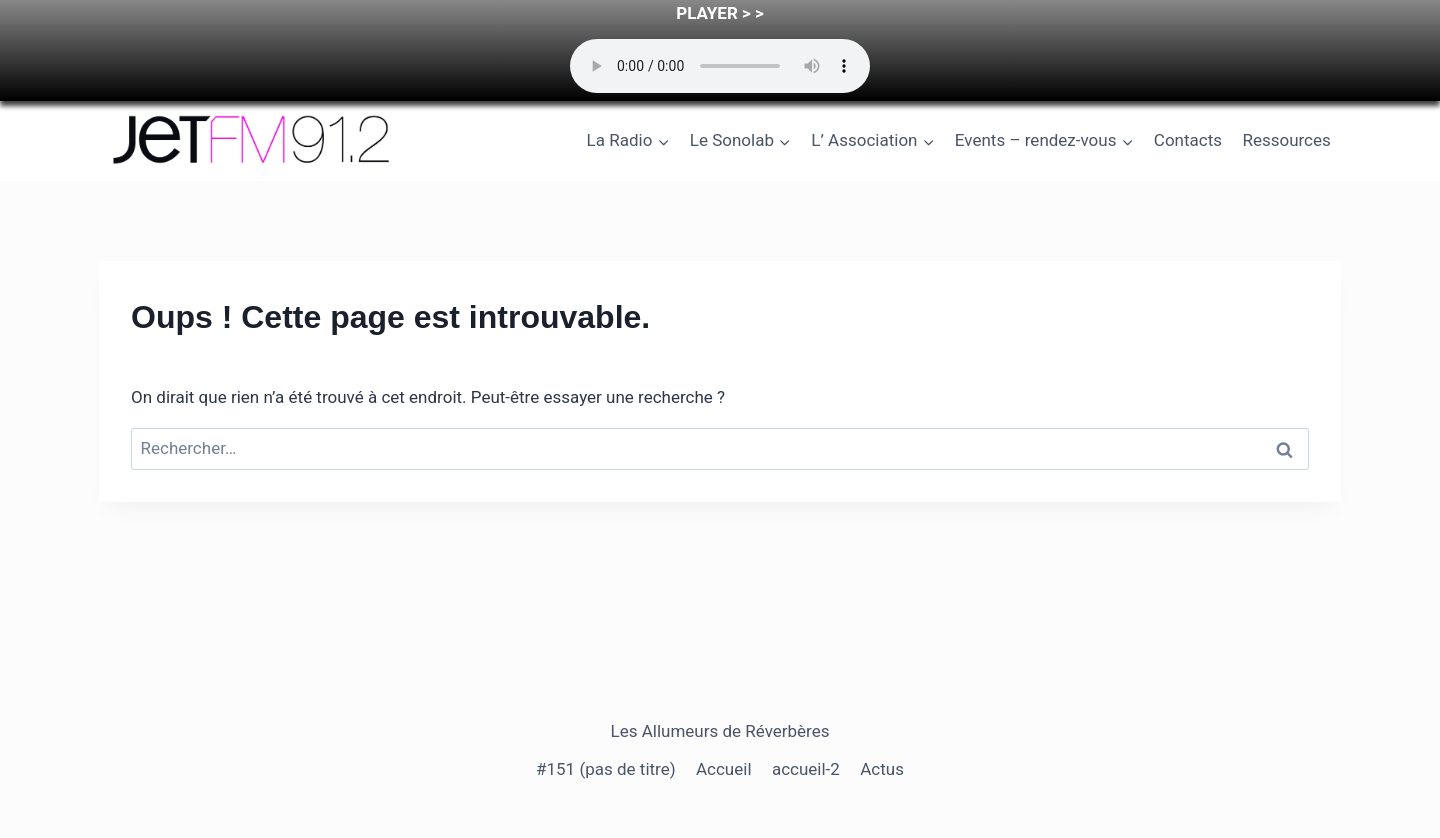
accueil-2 (806, 769)
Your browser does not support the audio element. (720, 66)
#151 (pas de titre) (606, 769)
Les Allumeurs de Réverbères (720, 731)
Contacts (1188, 140)
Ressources (1286, 140)
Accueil (724, 769)
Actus (882, 769)
